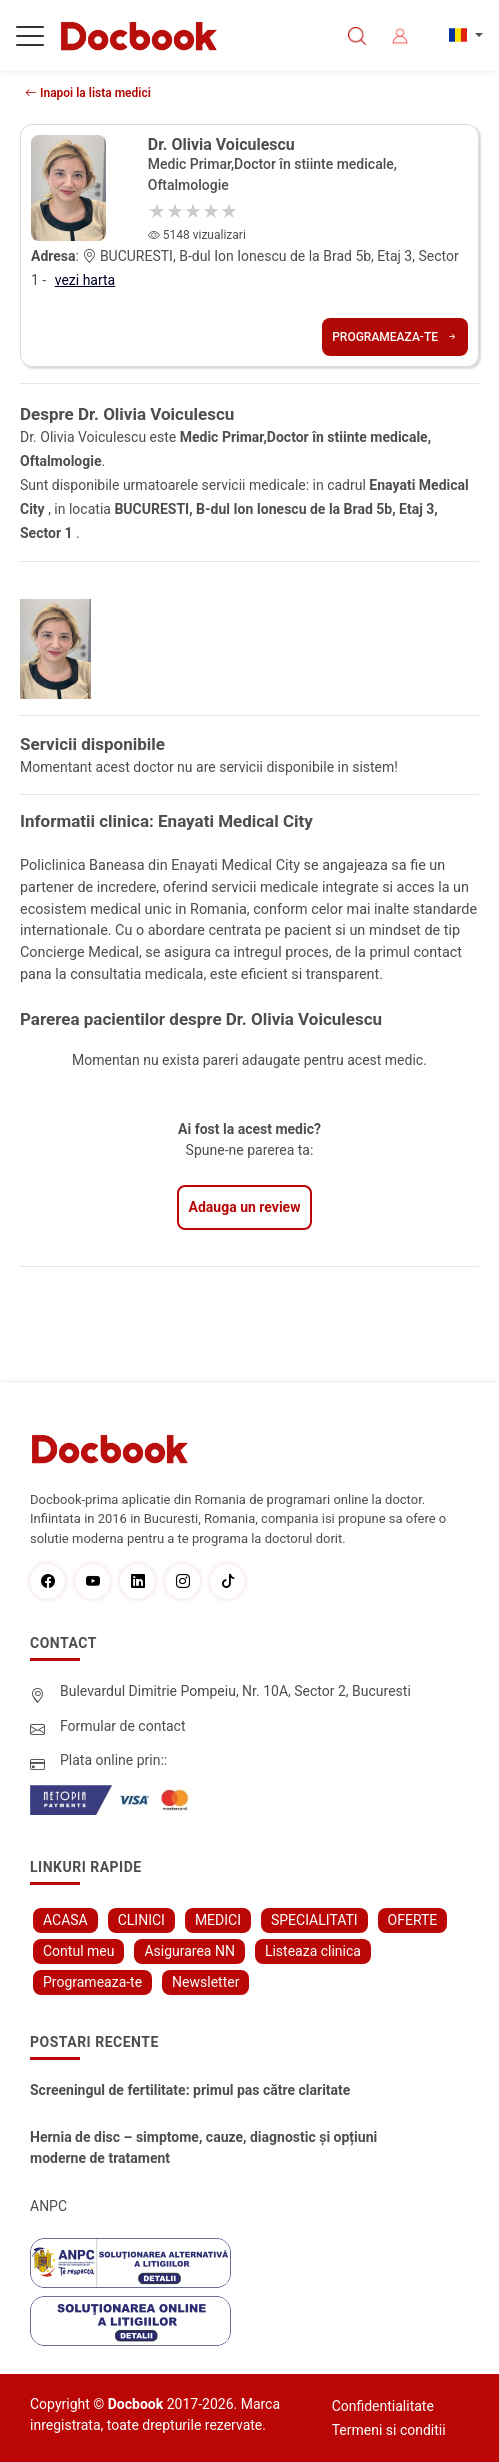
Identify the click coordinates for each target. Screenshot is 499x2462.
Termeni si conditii (389, 2430)
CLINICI (141, 1920)
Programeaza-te (395, 337)
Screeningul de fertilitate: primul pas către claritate (190, 2090)
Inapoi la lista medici (88, 93)
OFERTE (413, 1920)
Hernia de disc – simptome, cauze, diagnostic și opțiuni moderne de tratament (203, 2147)
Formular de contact (123, 1726)
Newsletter (205, 1982)
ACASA (65, 1920)
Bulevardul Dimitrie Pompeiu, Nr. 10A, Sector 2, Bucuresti (235, 1691)
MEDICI (218, 1920)
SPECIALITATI (314, 1920)
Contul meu (78, 1951)
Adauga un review (245, 1207)
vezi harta (85, 280)
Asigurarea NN (189, 1951)
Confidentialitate (383, 2406)
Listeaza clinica (313, 1951)
